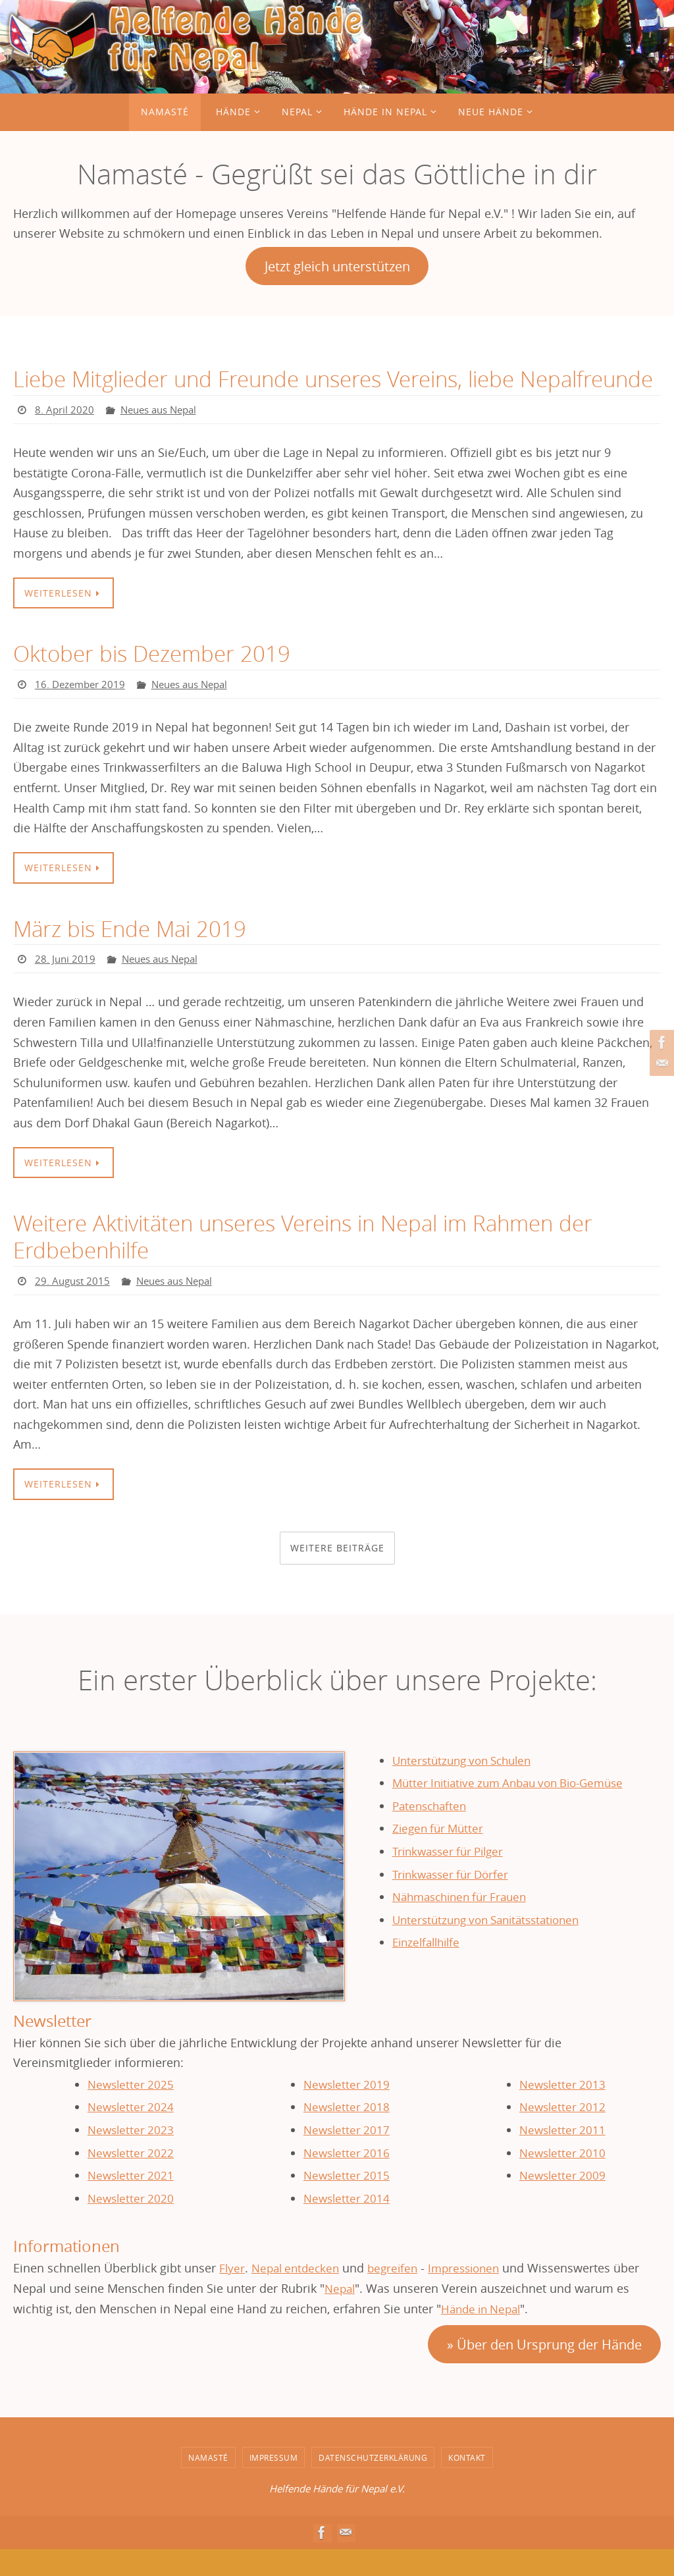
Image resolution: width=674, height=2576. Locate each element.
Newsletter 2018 (346, 2134)
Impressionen (475, 2295)
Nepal (340, 2316)
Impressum (273, 2484)
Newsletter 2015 (346, 2203)
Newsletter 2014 (346, 2225)
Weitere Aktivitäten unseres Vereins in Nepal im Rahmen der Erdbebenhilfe (315, 1264)
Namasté (208, 2484)
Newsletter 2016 (346, 2179)
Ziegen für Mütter (440, 1856)
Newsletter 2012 (562, 2134)
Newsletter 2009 (562, 2203)
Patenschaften (431, 1832)
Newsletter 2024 (130, 2134)
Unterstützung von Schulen (467, 1787)
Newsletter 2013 (562, 2111)
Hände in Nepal (484, 2336)
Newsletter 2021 (130, 2203)
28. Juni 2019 (66, 986)
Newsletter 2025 (130, 2111)
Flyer (232, 2295)
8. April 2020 (65, 436)
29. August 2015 (74, 1308)
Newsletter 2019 (346, 2111)
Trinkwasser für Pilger (452, 1879)
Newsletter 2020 (130, 2225)
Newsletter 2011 (562, 2157)
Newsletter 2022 (130, 2179)
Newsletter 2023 (130, 2157)
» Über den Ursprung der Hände (544, 2371)
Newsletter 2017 (346, 2157)
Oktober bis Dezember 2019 (155, 680)
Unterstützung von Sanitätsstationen (493, 1946)
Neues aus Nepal (163, 436)
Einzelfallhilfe (429, 1969)
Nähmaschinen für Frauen (464, 1924)
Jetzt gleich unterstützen (337, 266)
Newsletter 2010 (562, 2179)
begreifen (400, 2295)
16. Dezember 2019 (82, 711)
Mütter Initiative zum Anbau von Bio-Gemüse (516, 1810)
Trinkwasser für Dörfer (454, 1901)
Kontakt (467, 2484)
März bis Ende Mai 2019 (133, 955)
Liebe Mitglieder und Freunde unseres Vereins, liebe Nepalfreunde (274, 392)
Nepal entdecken (299, 2295)
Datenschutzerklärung (373, 2484)
